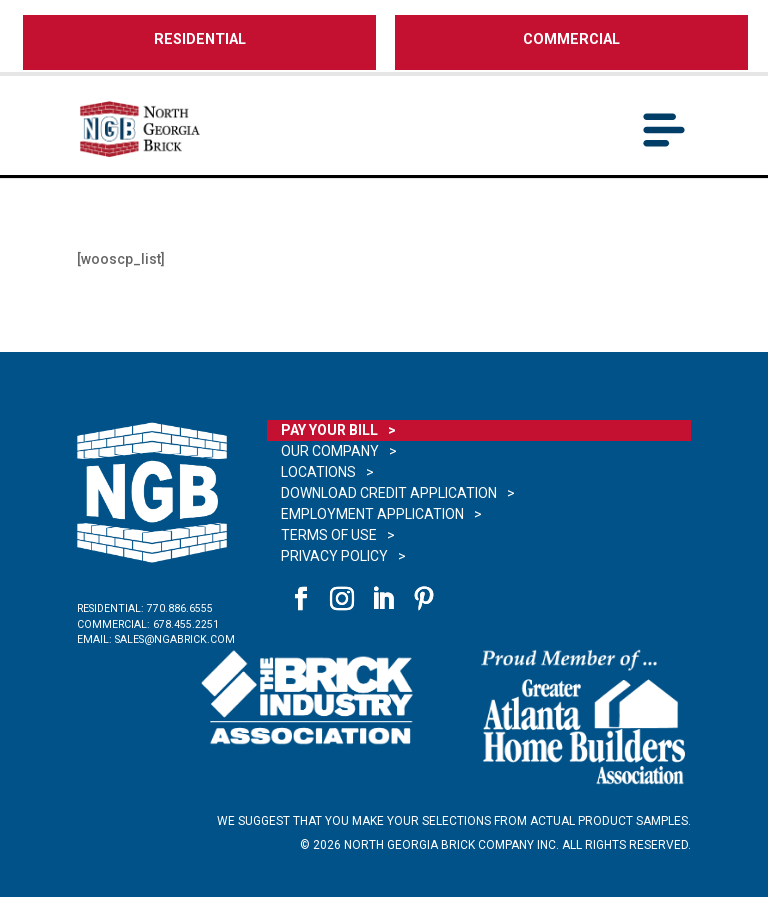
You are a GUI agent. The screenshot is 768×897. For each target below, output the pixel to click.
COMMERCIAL (571, 39)
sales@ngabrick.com (175, 639)
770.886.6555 (180, 608)
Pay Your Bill (329, 430)
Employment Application (372, 514)
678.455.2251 (186, 624)
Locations (318, 472)
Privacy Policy (334, 556)
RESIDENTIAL (200, 39)
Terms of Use (329, 535)
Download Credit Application (389, 493)
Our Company (330, 451)
